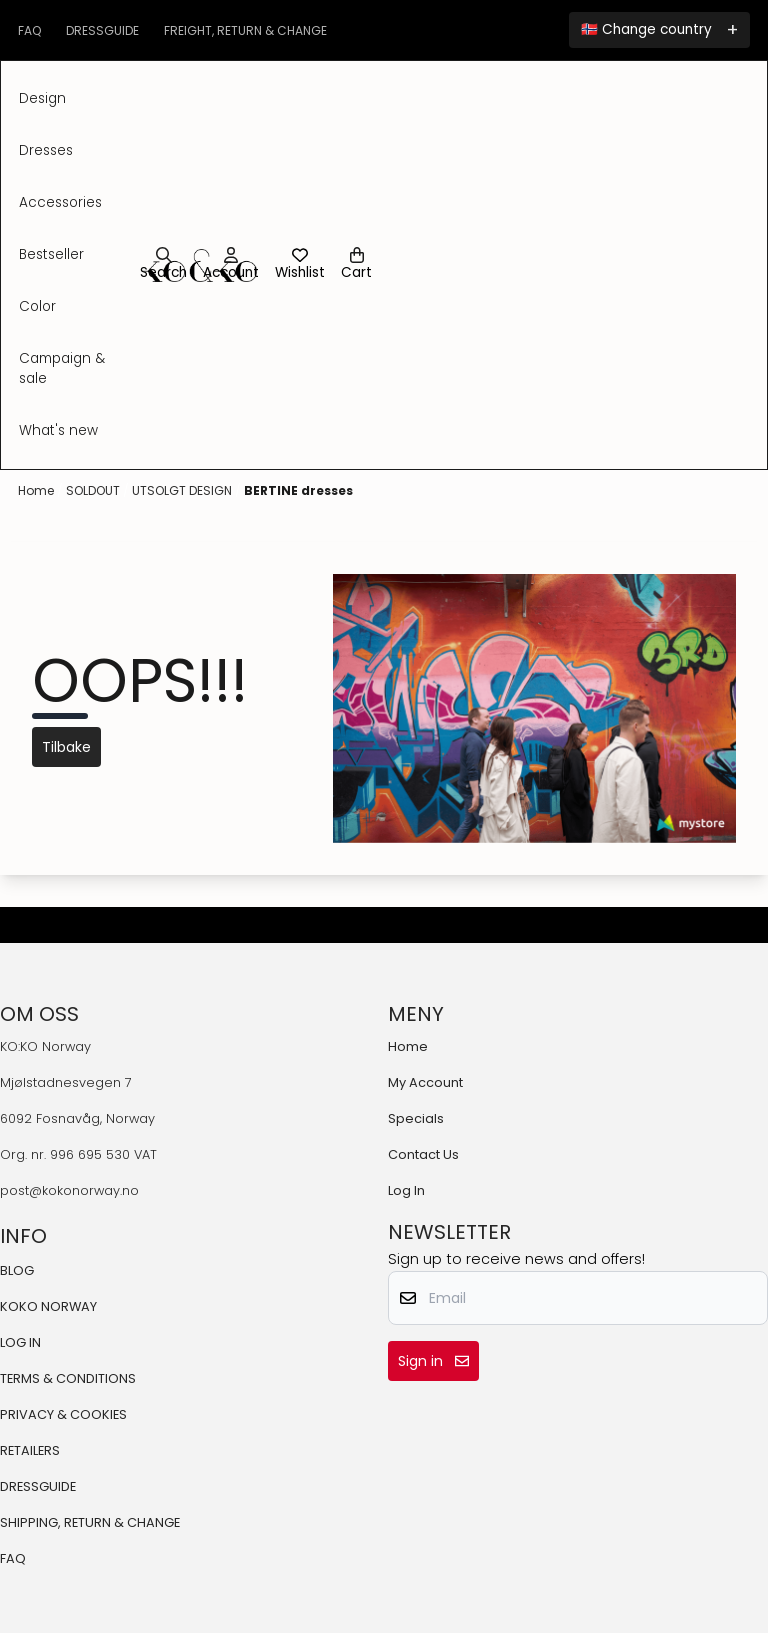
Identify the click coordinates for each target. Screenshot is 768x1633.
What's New (58, 430)
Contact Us (423, 1154)
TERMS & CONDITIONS (68, 1378)
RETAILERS (30, 1450)
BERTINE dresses (298, 490)
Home (37, 490)
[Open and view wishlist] (300, 265)
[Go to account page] (231, 265)
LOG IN (20, 1342)
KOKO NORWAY (48, 1306)
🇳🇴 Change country (646, 29)
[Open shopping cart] (356, 265)
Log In (406, 1190)
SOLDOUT (94, 490)
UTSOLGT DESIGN (183, 490)
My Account (425, 1082)
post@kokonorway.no (69, 1190)
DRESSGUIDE (38, 1486)
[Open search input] (163, 265)
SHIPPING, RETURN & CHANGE (90, 1522)
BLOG (17, 1270)
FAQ (13, 1558)
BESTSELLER (51, 254)
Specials (416, 1118)
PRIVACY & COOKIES (63, 1414)
